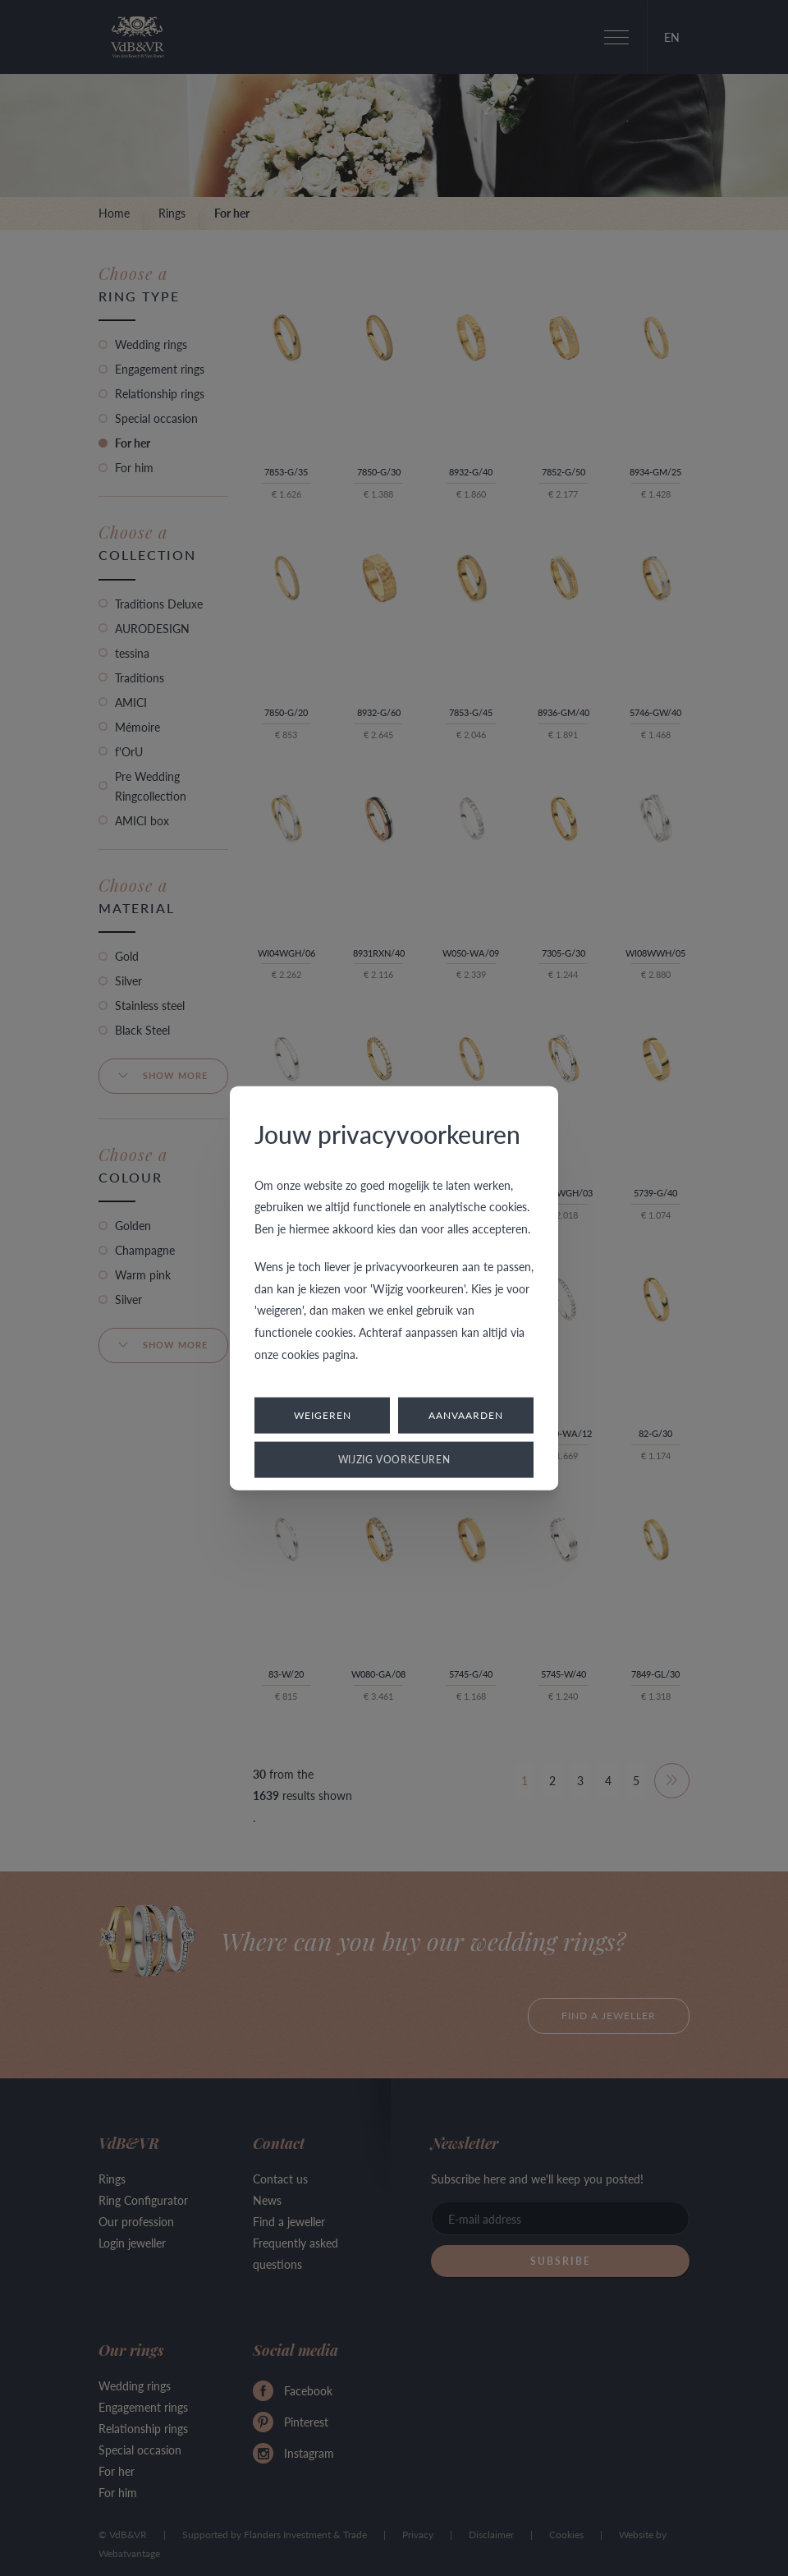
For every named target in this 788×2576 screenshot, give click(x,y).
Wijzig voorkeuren (394, 1460)
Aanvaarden (465, 1415)
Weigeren (322, 1415)
